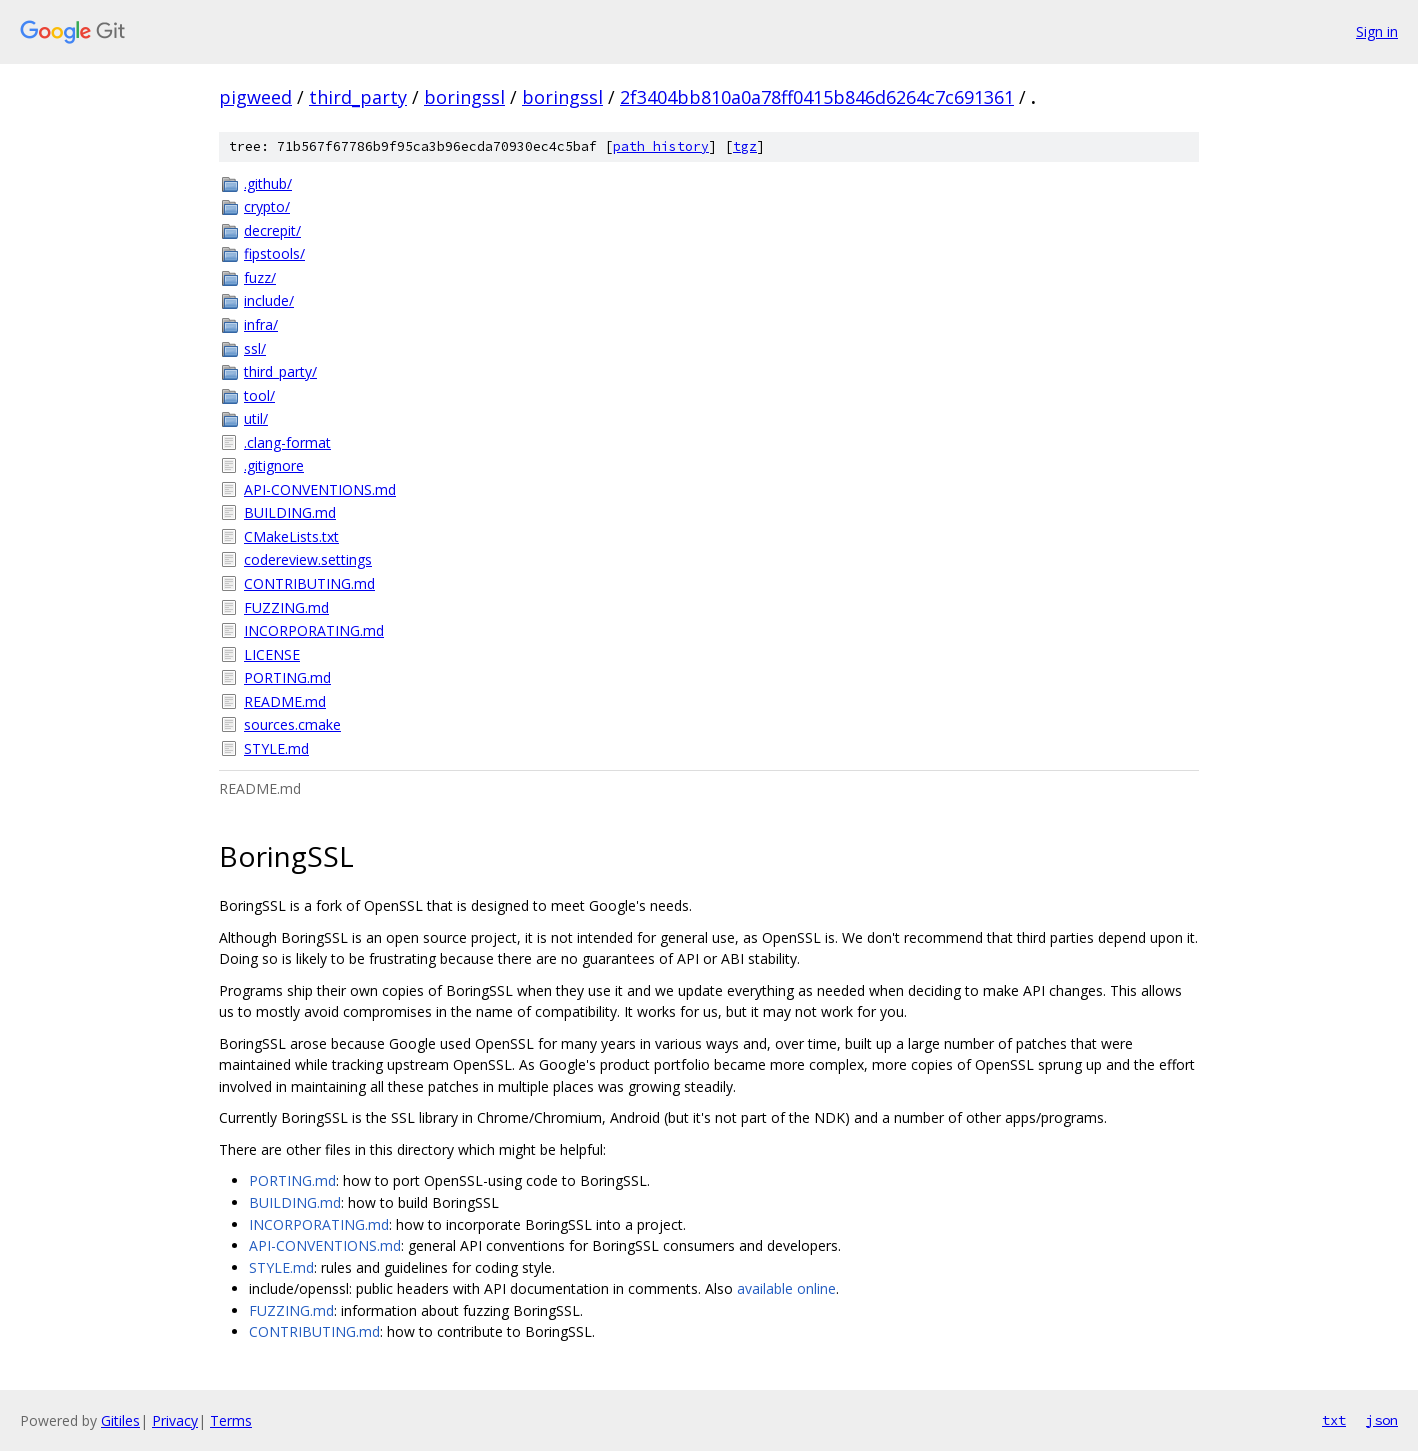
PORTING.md (287, 677)
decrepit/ (272, 230)
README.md (285, 701)
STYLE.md (276, 748)
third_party (358, 97)
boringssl (464, 97)
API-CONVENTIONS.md (320, 489)
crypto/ (267, 206)
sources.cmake (292, 724)
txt (1334, 1420)
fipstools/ (274, 253)
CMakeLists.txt (291, 536)
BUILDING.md (290, 512)
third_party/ (280, 371)
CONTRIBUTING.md (309, 583)
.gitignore (274, 465)
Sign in (1377, 31)
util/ (256, 418)
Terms (231, 1420)
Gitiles (120, 1420)
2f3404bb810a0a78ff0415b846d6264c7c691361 (817, 97)
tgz (745, 146)
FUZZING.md (286, 607)
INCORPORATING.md (314, 630)
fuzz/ (260, 277)
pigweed (255, 97)
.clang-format (287, 442)
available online (786, 1288)
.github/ (268, 183)
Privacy (175, 1420)
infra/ (261, 324)
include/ (269, 300)
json (1382, 1420)
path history (661, 146)
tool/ (259, 395)
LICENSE (272, 654)
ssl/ (255, 348)
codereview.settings (308, 559)
